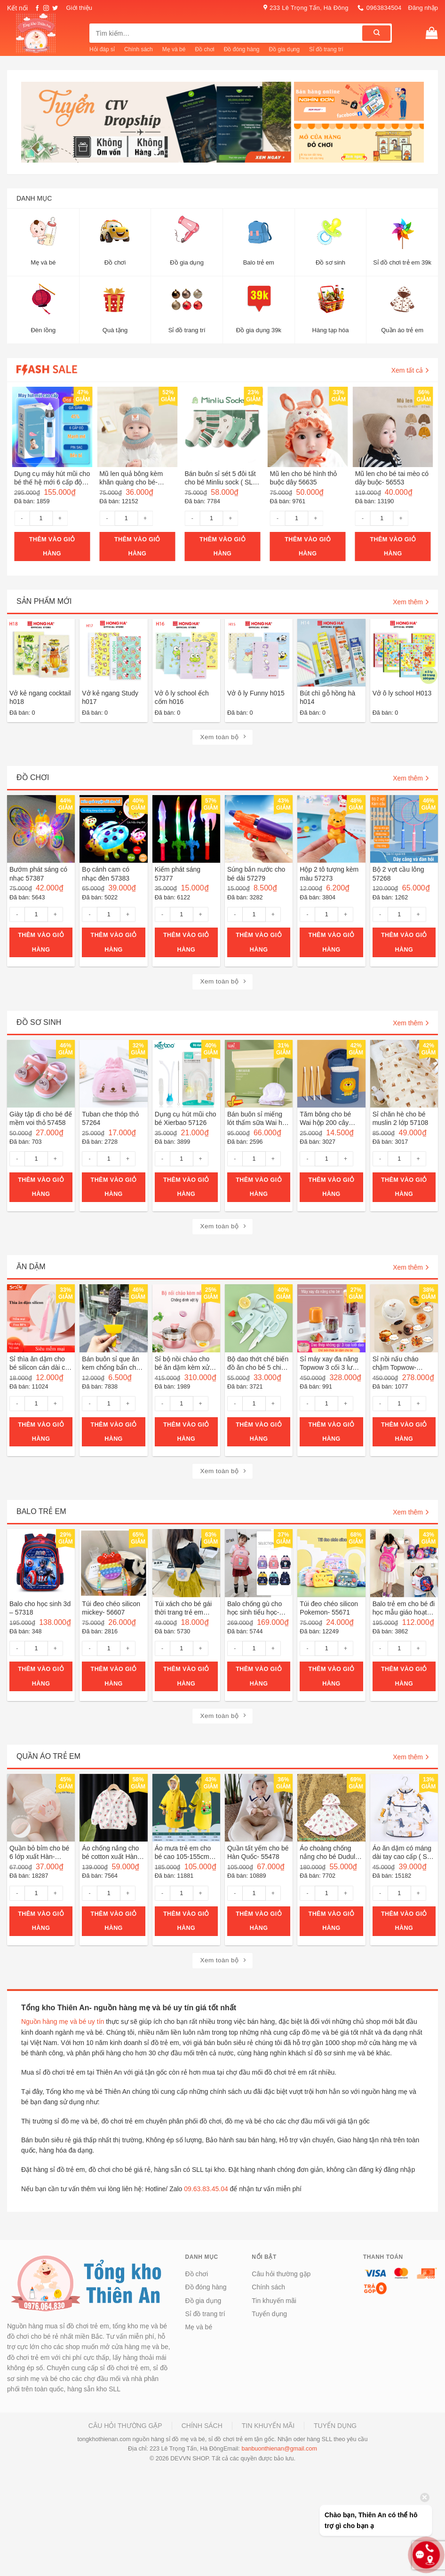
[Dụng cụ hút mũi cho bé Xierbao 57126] (186, 1074)
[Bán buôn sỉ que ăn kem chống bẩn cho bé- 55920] (113, 1318)
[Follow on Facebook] (37, 8)
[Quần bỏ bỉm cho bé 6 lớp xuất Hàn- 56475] (41, 1808)
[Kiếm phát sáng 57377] (186, 829)
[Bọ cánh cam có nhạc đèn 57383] (113, 829)
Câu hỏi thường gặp (281, 2274)
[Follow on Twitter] (55, 8)
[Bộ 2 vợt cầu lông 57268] (404, 829)
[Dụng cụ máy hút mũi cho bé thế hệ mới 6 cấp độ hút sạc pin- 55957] (52, 427)
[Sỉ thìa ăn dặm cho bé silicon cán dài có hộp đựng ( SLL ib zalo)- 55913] (41, 1318)
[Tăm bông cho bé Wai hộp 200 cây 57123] (331, 1074)
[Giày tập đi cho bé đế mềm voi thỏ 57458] (41, 1074)
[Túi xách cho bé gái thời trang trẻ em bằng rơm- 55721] (186, 1563)
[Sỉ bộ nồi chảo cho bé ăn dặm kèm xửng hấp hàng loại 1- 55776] (186, 1318)
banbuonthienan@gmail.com (279, 2448)
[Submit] (376, 33)
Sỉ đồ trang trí (326, 49)
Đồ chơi (204, 49)
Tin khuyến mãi (274, 2300)
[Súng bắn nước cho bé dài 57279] (259, 829)
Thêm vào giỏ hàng (52, 546)
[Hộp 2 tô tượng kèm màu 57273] (331, 829)
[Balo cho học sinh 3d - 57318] (41, 1563)
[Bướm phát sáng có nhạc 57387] (41, 829)
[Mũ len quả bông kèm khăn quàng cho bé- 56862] (137, 427)
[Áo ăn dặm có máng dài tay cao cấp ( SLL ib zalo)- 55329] (404, 1808)
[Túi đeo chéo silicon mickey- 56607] (113, 1563)
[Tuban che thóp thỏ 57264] (113, 1074)
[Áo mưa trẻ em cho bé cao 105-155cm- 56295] (186, 1808)
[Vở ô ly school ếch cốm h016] (186, 653)
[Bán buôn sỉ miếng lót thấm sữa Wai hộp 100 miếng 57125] (259, 1074)
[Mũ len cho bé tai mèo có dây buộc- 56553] (393, 427)
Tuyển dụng (269, 2314)
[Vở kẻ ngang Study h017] (113, 653)
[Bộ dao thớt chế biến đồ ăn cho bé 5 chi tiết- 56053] (259, 1318)
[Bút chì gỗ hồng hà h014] (331, 653)
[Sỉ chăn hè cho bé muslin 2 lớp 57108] (404, 1074)
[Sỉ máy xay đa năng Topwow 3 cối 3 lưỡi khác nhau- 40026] (331, 1318)
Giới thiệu (79, 7)
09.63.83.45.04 (206, 2189)
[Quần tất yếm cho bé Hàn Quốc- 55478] (259, 1808)
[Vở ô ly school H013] (404, 653)
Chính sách (138, 49)
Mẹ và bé (174, 49)
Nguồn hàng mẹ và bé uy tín (62, 2021)
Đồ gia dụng (284, 49)
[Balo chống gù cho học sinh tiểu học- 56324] (259, 1563)
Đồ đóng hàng (242, 49)
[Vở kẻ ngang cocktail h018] (41, 653)
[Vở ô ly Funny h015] (259, 653)
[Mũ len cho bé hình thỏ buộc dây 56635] (308, 427)
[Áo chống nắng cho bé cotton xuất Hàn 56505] (113, 1808)
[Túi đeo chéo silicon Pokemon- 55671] (331, 1563)
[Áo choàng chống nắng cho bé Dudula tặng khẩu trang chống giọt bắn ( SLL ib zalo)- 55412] (331, 1808)
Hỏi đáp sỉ (102, 49)
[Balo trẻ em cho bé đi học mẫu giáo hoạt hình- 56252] (404, 1563)
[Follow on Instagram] (46, 8)
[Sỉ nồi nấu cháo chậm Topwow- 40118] (404, 1318)
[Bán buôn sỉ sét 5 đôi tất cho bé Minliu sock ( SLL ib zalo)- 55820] (222, 427)
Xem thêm (411, 602)
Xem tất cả (410, 370)
